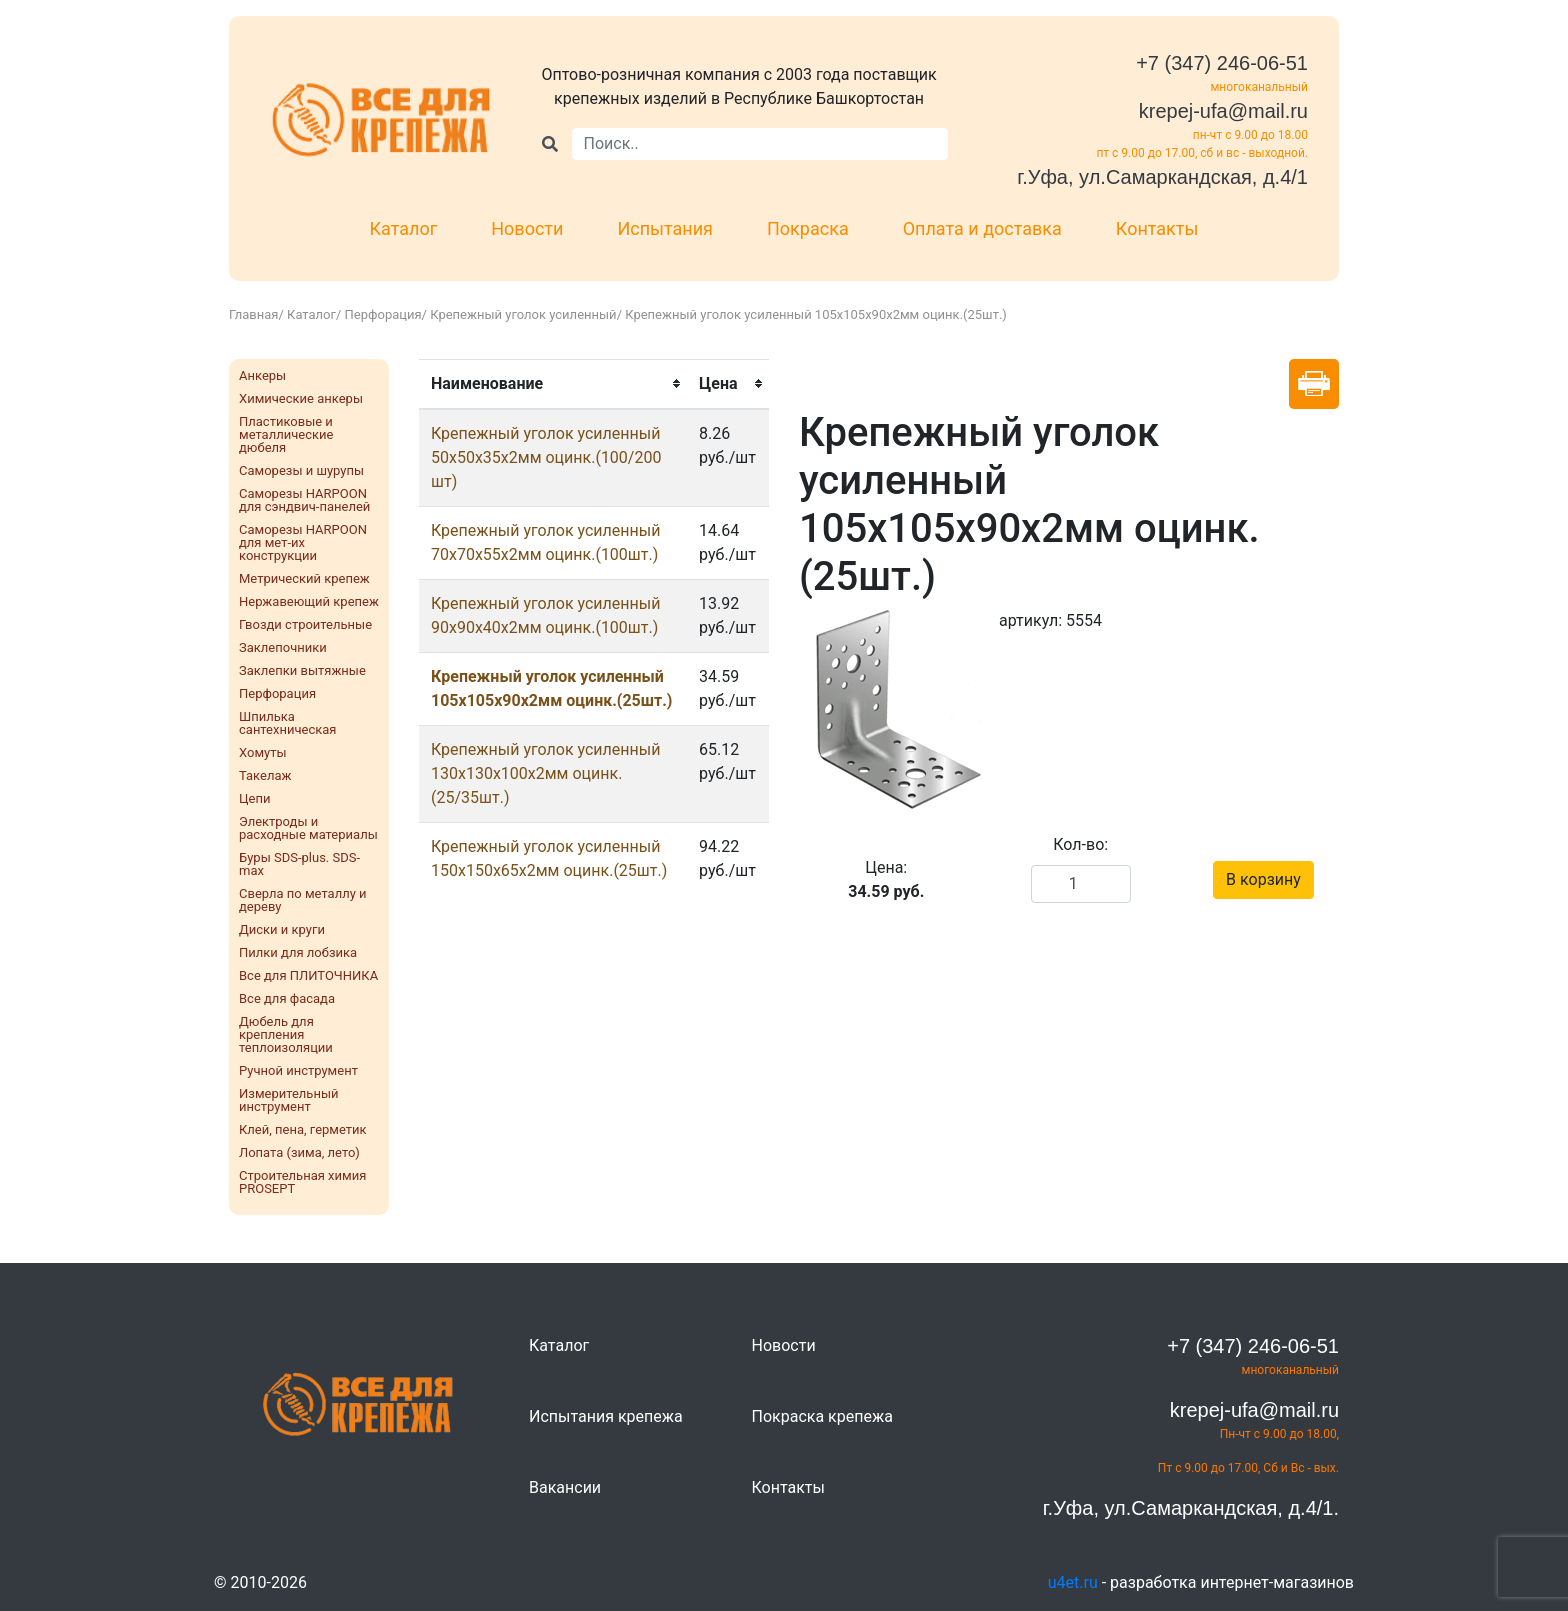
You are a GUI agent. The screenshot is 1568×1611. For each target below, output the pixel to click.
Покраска (808, 228)
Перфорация (383, 314)
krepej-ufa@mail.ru (1223, 111)
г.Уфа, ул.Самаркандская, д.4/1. (1191, 1508)
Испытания (665, 228)
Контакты (1157, 228)
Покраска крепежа (822, 1416)
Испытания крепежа (606, 1416)
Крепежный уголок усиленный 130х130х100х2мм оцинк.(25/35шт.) (545, 773)
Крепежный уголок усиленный (523, 314)
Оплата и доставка (982, 228)
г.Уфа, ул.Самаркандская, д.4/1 (1162, 177)
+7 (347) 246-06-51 (1222, 63)
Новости (527, 228)
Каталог (404, 228)
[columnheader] (553, 384)
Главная (253, 314)
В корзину (1263, 879)
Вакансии (565, 1487)
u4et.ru (1073, 1582)
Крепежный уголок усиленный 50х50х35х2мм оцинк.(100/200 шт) (546, 457)
